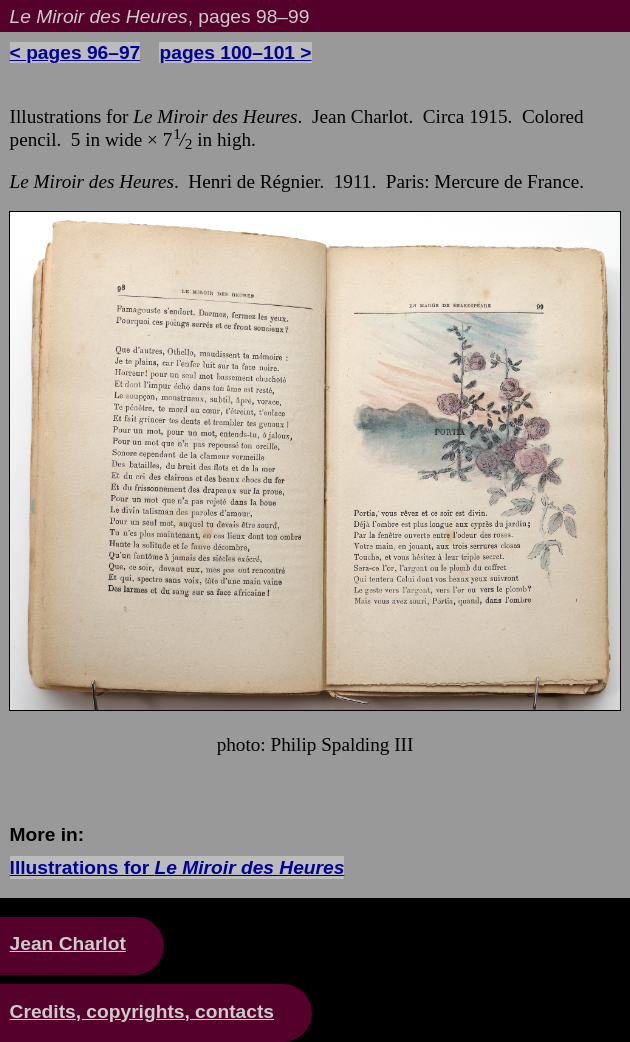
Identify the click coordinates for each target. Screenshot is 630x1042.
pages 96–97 (83, 52)
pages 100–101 (226, 52)
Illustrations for (177, 867)
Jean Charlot (68, 943)
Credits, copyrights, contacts (142, 1011)
